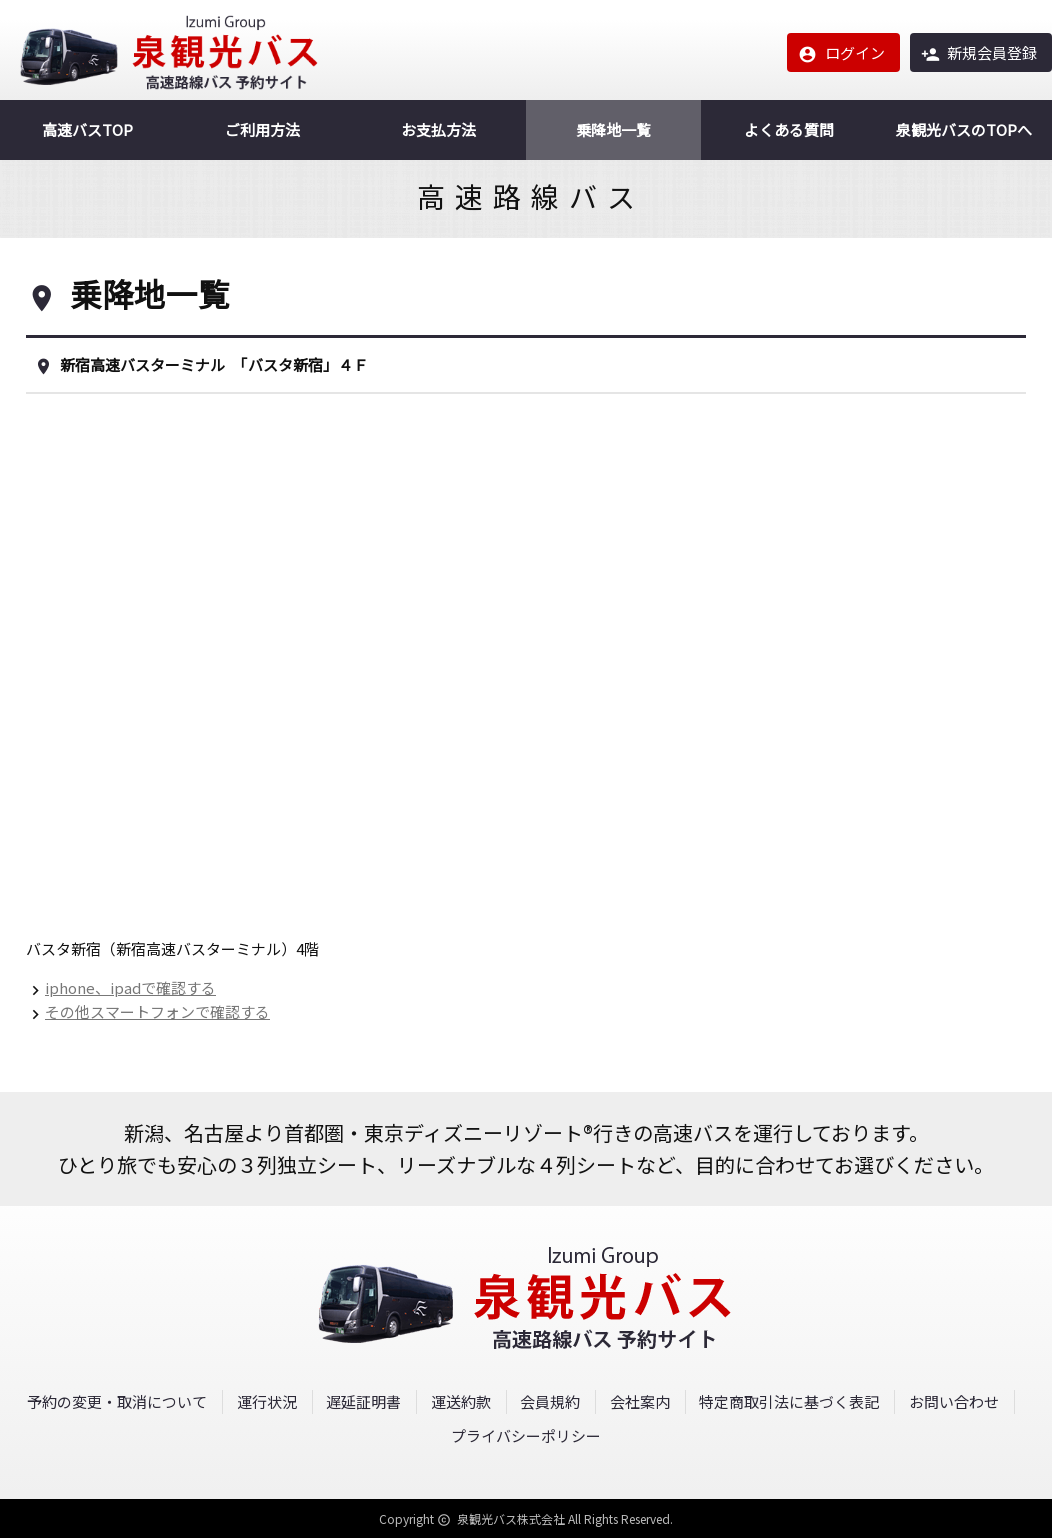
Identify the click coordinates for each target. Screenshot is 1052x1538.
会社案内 (640, 1401)
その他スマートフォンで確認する (157, 1011)
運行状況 (267, 1401)
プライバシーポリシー (526, 1435)
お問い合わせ (954, 1401)
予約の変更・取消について (117, 1401)
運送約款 (461, 1401)
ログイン (841, 53)
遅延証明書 (363, 1401)
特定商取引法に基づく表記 (789, 1401)
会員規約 (550, 1401)
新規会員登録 (979, 53)
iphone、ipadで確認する (130, 987)
